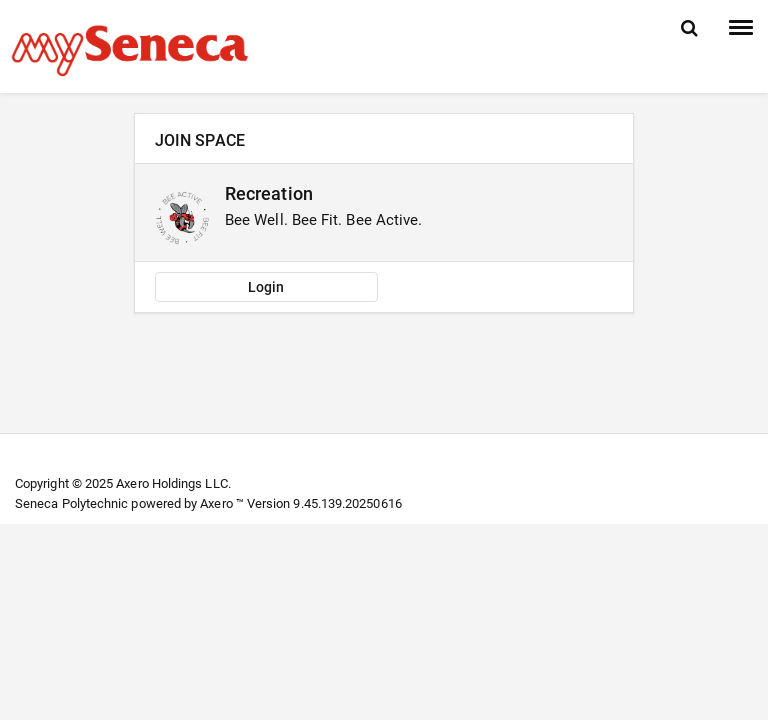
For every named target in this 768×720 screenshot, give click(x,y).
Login (266, 287)
